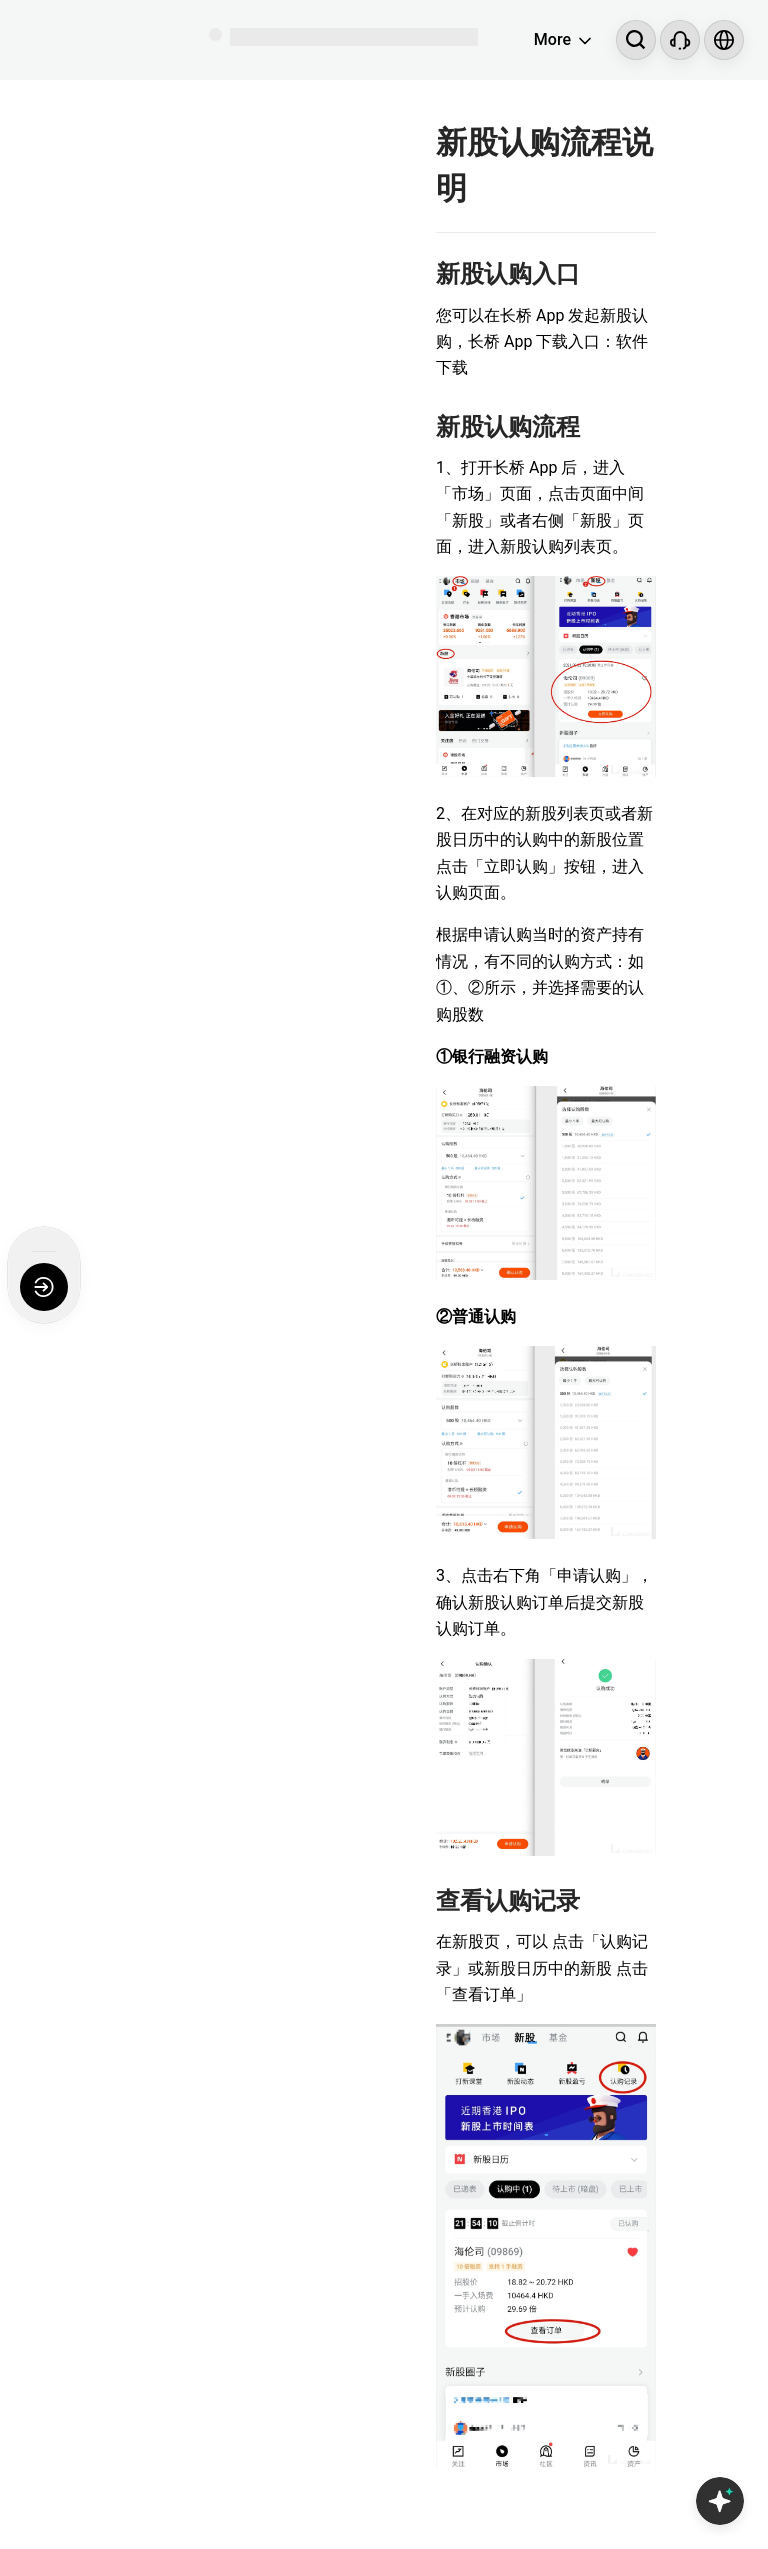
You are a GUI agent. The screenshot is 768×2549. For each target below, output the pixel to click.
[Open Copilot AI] (720, 2501)
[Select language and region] (724, 40)
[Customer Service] (680, 40)
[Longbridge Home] (96, 40)
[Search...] (636, 40)
